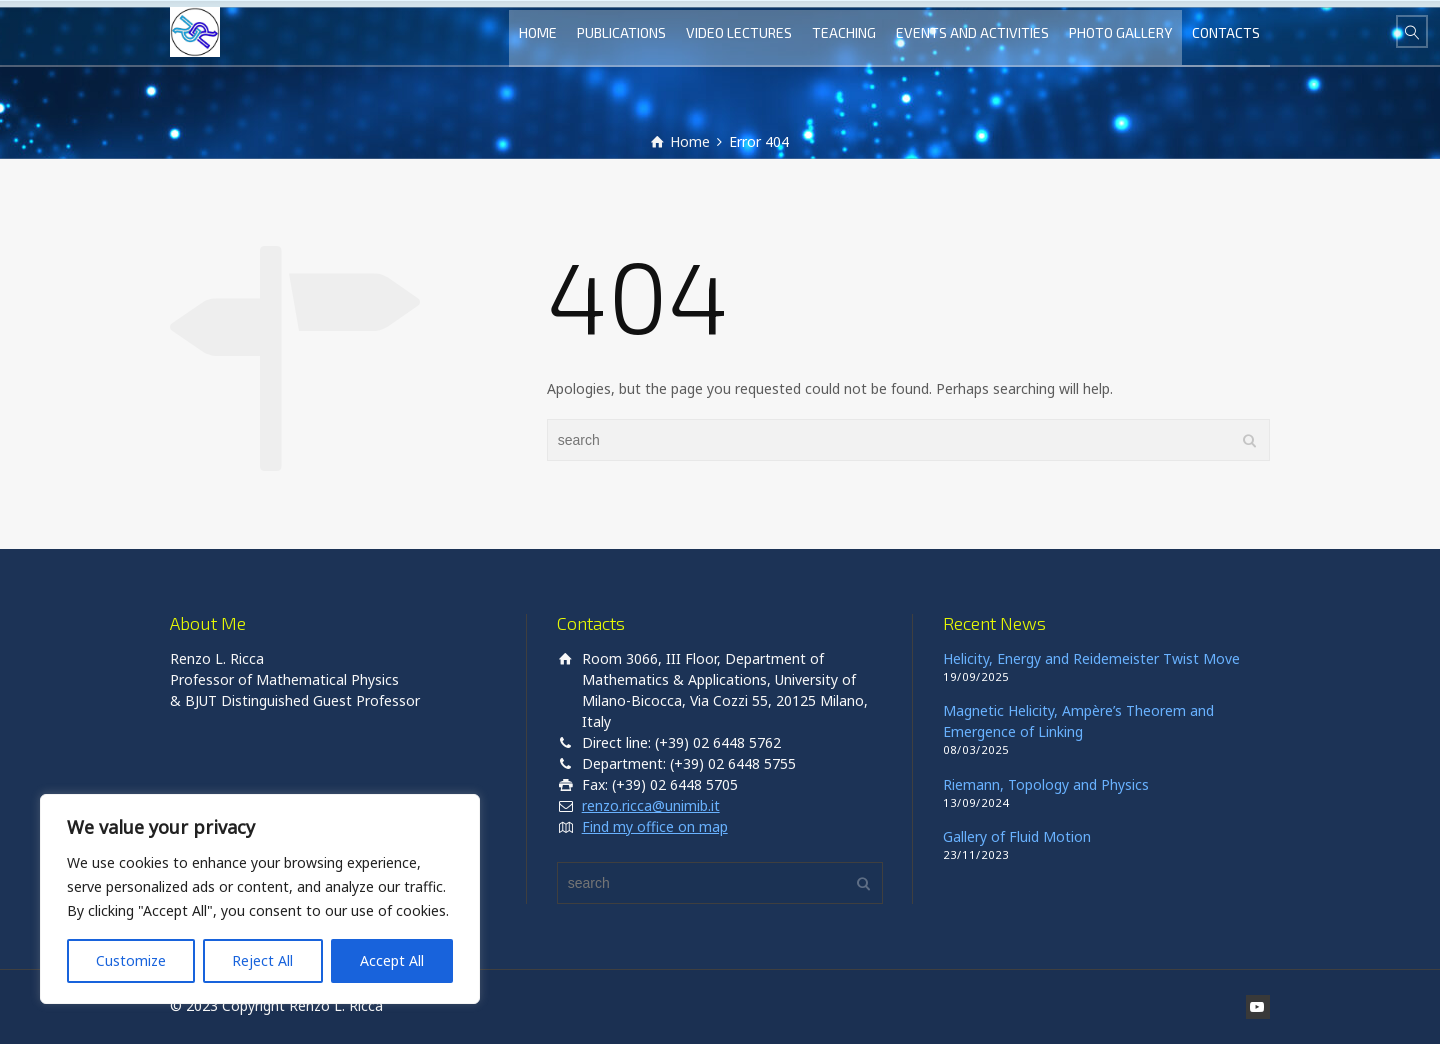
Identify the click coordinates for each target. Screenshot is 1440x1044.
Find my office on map (655, 826)
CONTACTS (1226, 32)
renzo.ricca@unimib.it (651, 805)
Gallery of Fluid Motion (1017, 836)
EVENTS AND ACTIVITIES (972, 32)
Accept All (392, 960)
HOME (538, 32)
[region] (260, 899)
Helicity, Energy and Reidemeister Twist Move (1091, 658)
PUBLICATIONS (621, 32)
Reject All (262, 960)
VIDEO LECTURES (739, 32)
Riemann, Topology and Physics (1046, 784)
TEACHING (844, 32)
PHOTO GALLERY (1120, 32)
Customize (131, 960)
